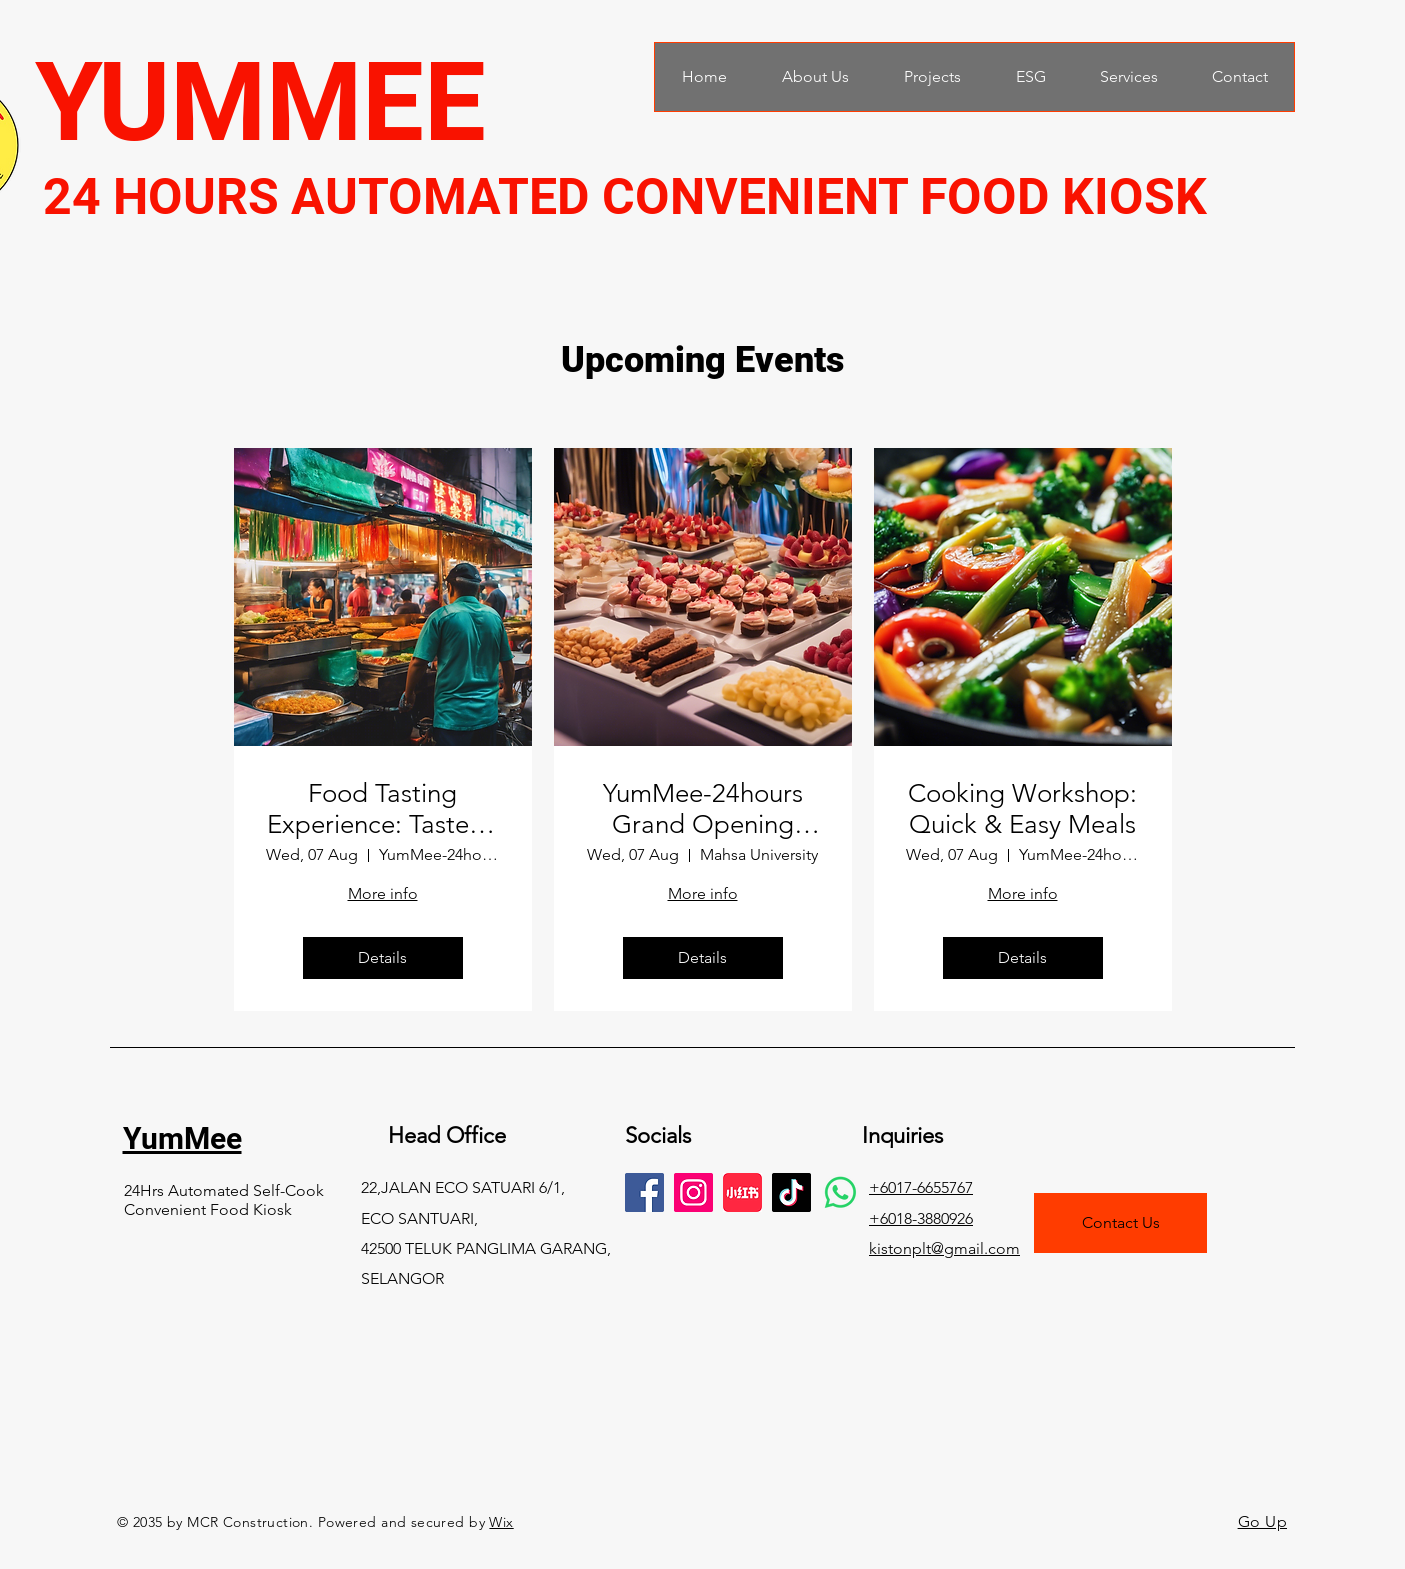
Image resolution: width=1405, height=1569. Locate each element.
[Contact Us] (1120, 1223)
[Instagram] (693, 1192)
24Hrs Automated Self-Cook (224, 1190)
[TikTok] (791, 1192)
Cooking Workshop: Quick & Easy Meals (1022, 809)
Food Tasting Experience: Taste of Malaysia (383, 809)
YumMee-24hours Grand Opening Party (703, 809)
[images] (742, 1192)
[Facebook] (644, 1192)
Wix (501, 1522)
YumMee (182, 1138)
